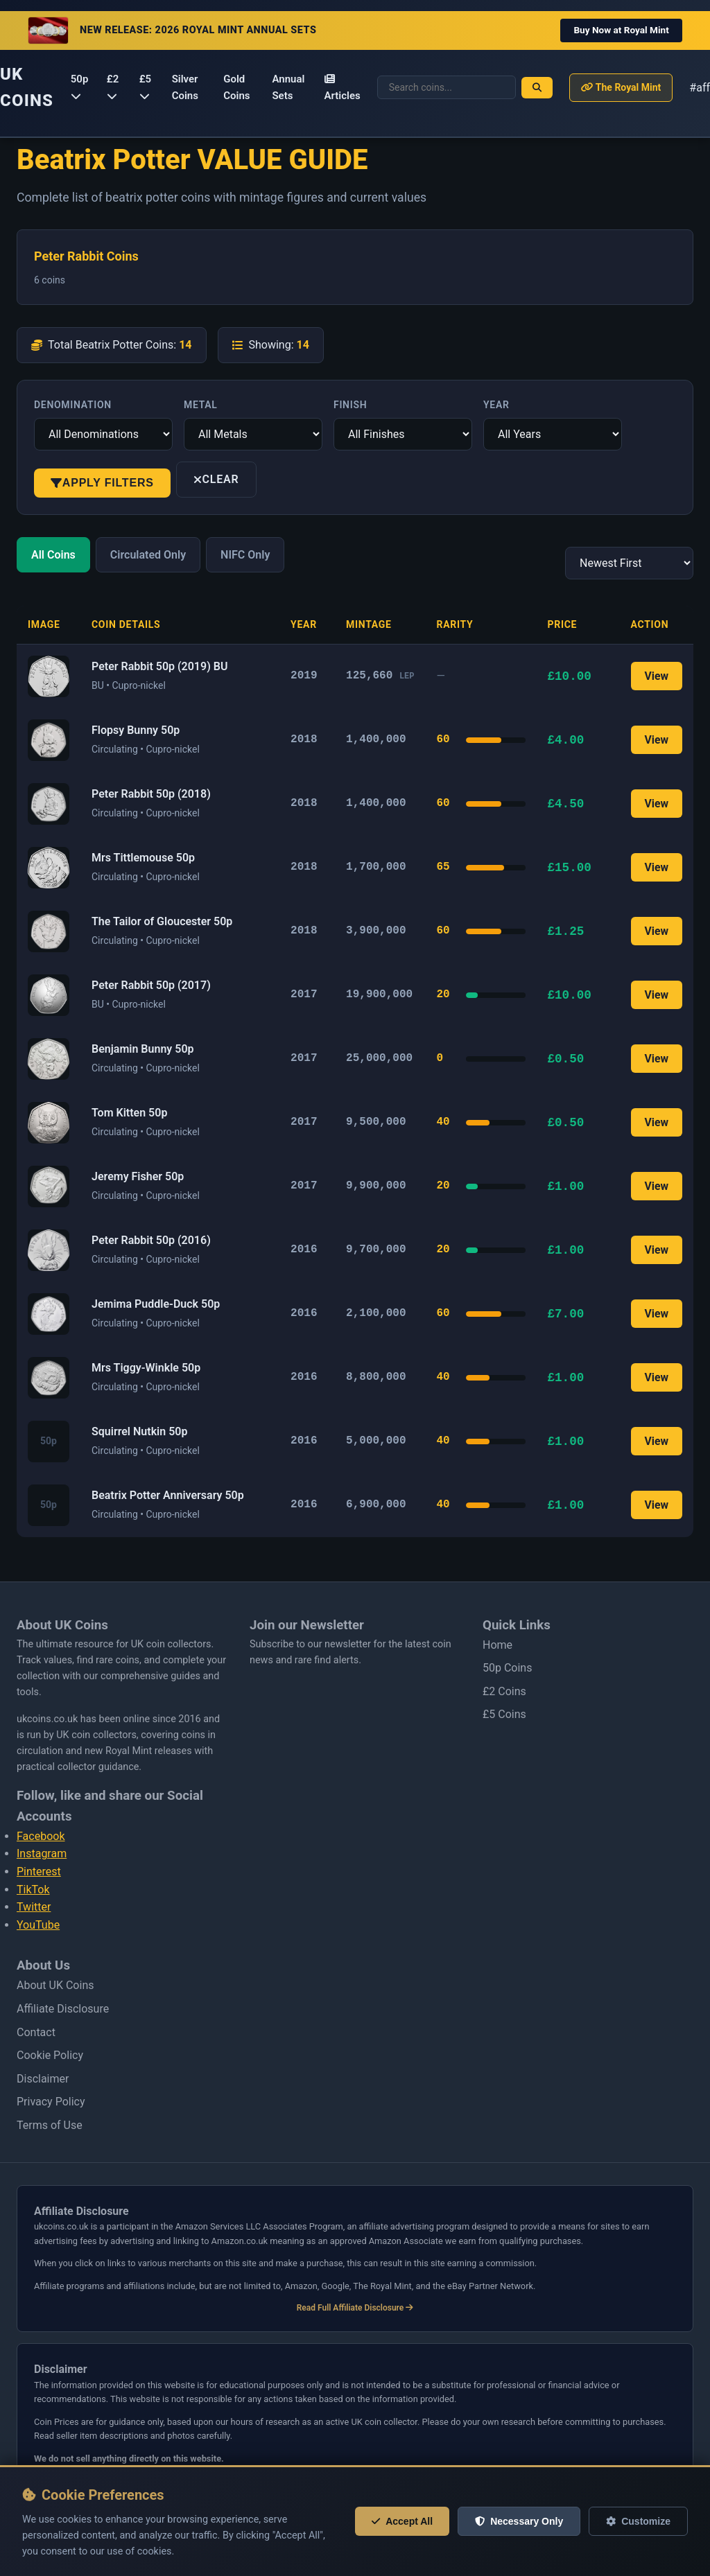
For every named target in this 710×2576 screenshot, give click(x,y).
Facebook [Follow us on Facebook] (40, 1836)
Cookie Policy (50, 2055)
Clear (216, 479)
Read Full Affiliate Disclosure (355, 2308)
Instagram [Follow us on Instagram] (42, 1853)
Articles (342, 87)
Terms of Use (50, 2125)
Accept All (402, 2521)
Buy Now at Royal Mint (620, 29)
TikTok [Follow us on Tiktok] (33, 1889)
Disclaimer (43, 2078)
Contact (36, 2032)
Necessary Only (519, 2521)
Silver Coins (185, 87)
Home (497, 1644)
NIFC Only (245, 554)
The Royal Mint (621, 87)
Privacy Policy (51, 2101)
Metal (201, 404)
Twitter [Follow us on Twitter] (34, 1906)
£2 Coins (504, 1691)
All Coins (53, 554)
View (656, 676)
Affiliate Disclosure (63, 2008)
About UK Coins (55, 1985)
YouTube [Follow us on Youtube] (38, 1924)
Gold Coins (236, 87)
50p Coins (507, 1667)
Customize (638, 2521)
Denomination (73, 404)
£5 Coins (504, 1714)
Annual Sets (288, 87)
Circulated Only (148, 554)
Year (496, 404)
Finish (350, 404)
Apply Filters (102, 483)
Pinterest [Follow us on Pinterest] (39, 1871)
